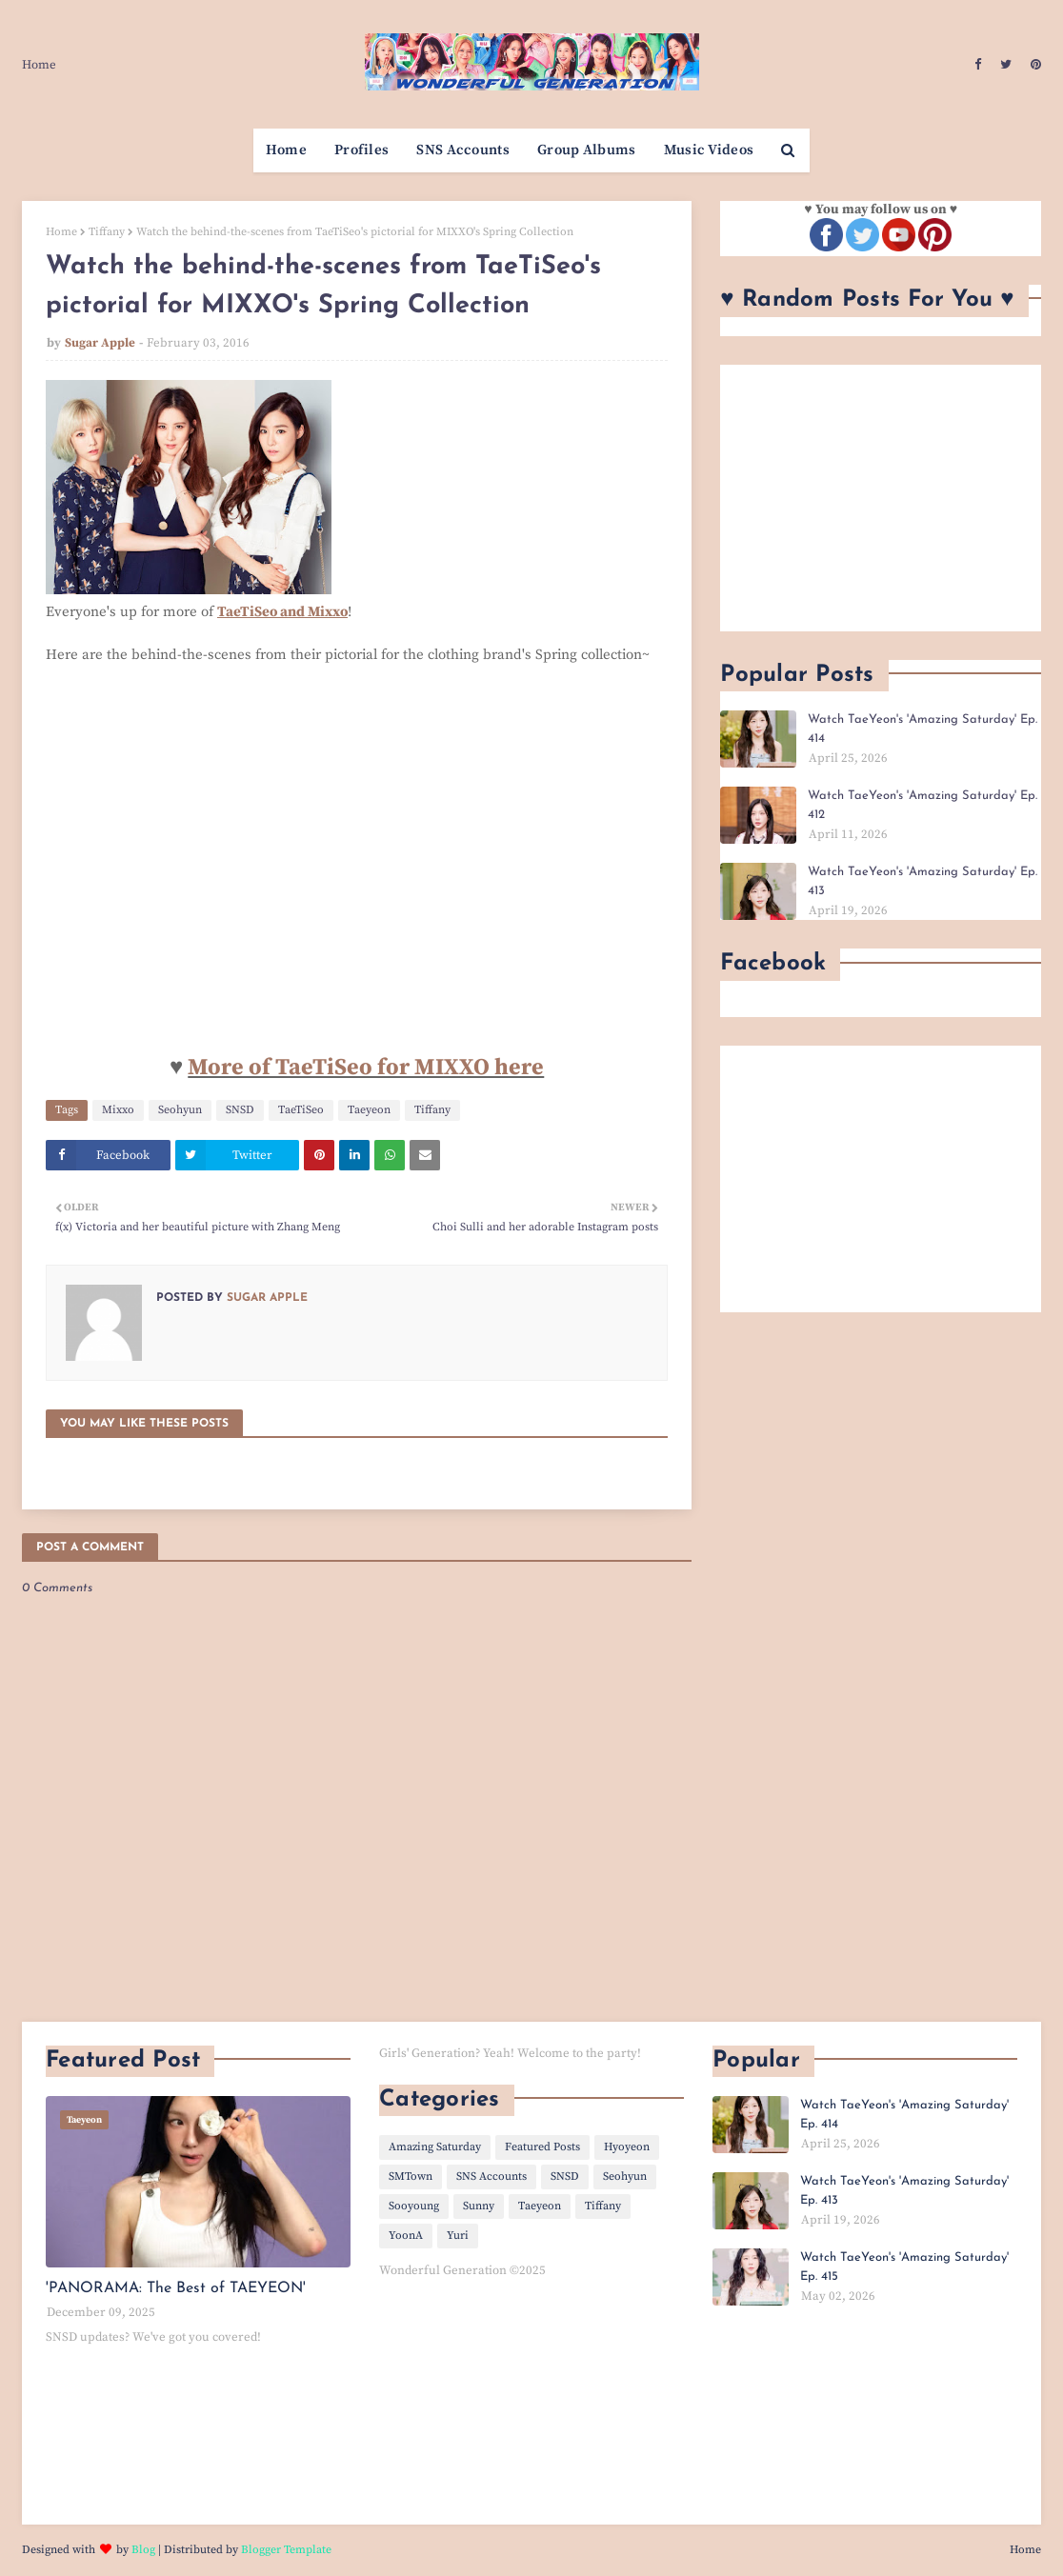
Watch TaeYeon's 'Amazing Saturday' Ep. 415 (904, 2267)
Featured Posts (542, 2147)
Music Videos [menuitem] (709, 150)
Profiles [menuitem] (361, 150)
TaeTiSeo (301, 1110)
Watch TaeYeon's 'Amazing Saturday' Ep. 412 (922, 805)
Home (39, 64)
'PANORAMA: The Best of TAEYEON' (176, 2288)
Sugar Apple (100, 342)
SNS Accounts (491, 2176)
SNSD (240, 1110)
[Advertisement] (880, 498)
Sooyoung (414, 2206)
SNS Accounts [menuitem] (463, 150)
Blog (143, 2550)
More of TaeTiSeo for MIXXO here (366, 1067)
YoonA (406, 2235)
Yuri (458, 2235)
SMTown (410, 2176)
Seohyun (180, 1110)
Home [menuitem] (286, 150)
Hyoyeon (627, 2147)
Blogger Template (286, 2550)
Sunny (478, 2206)
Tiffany (107, 232)
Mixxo (118, 1110)
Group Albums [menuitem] (586, 150)
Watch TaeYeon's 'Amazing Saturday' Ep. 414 (922, 729)
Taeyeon (369, 1110)
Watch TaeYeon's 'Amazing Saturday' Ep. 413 (922, 881)
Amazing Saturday (435, 2147)
